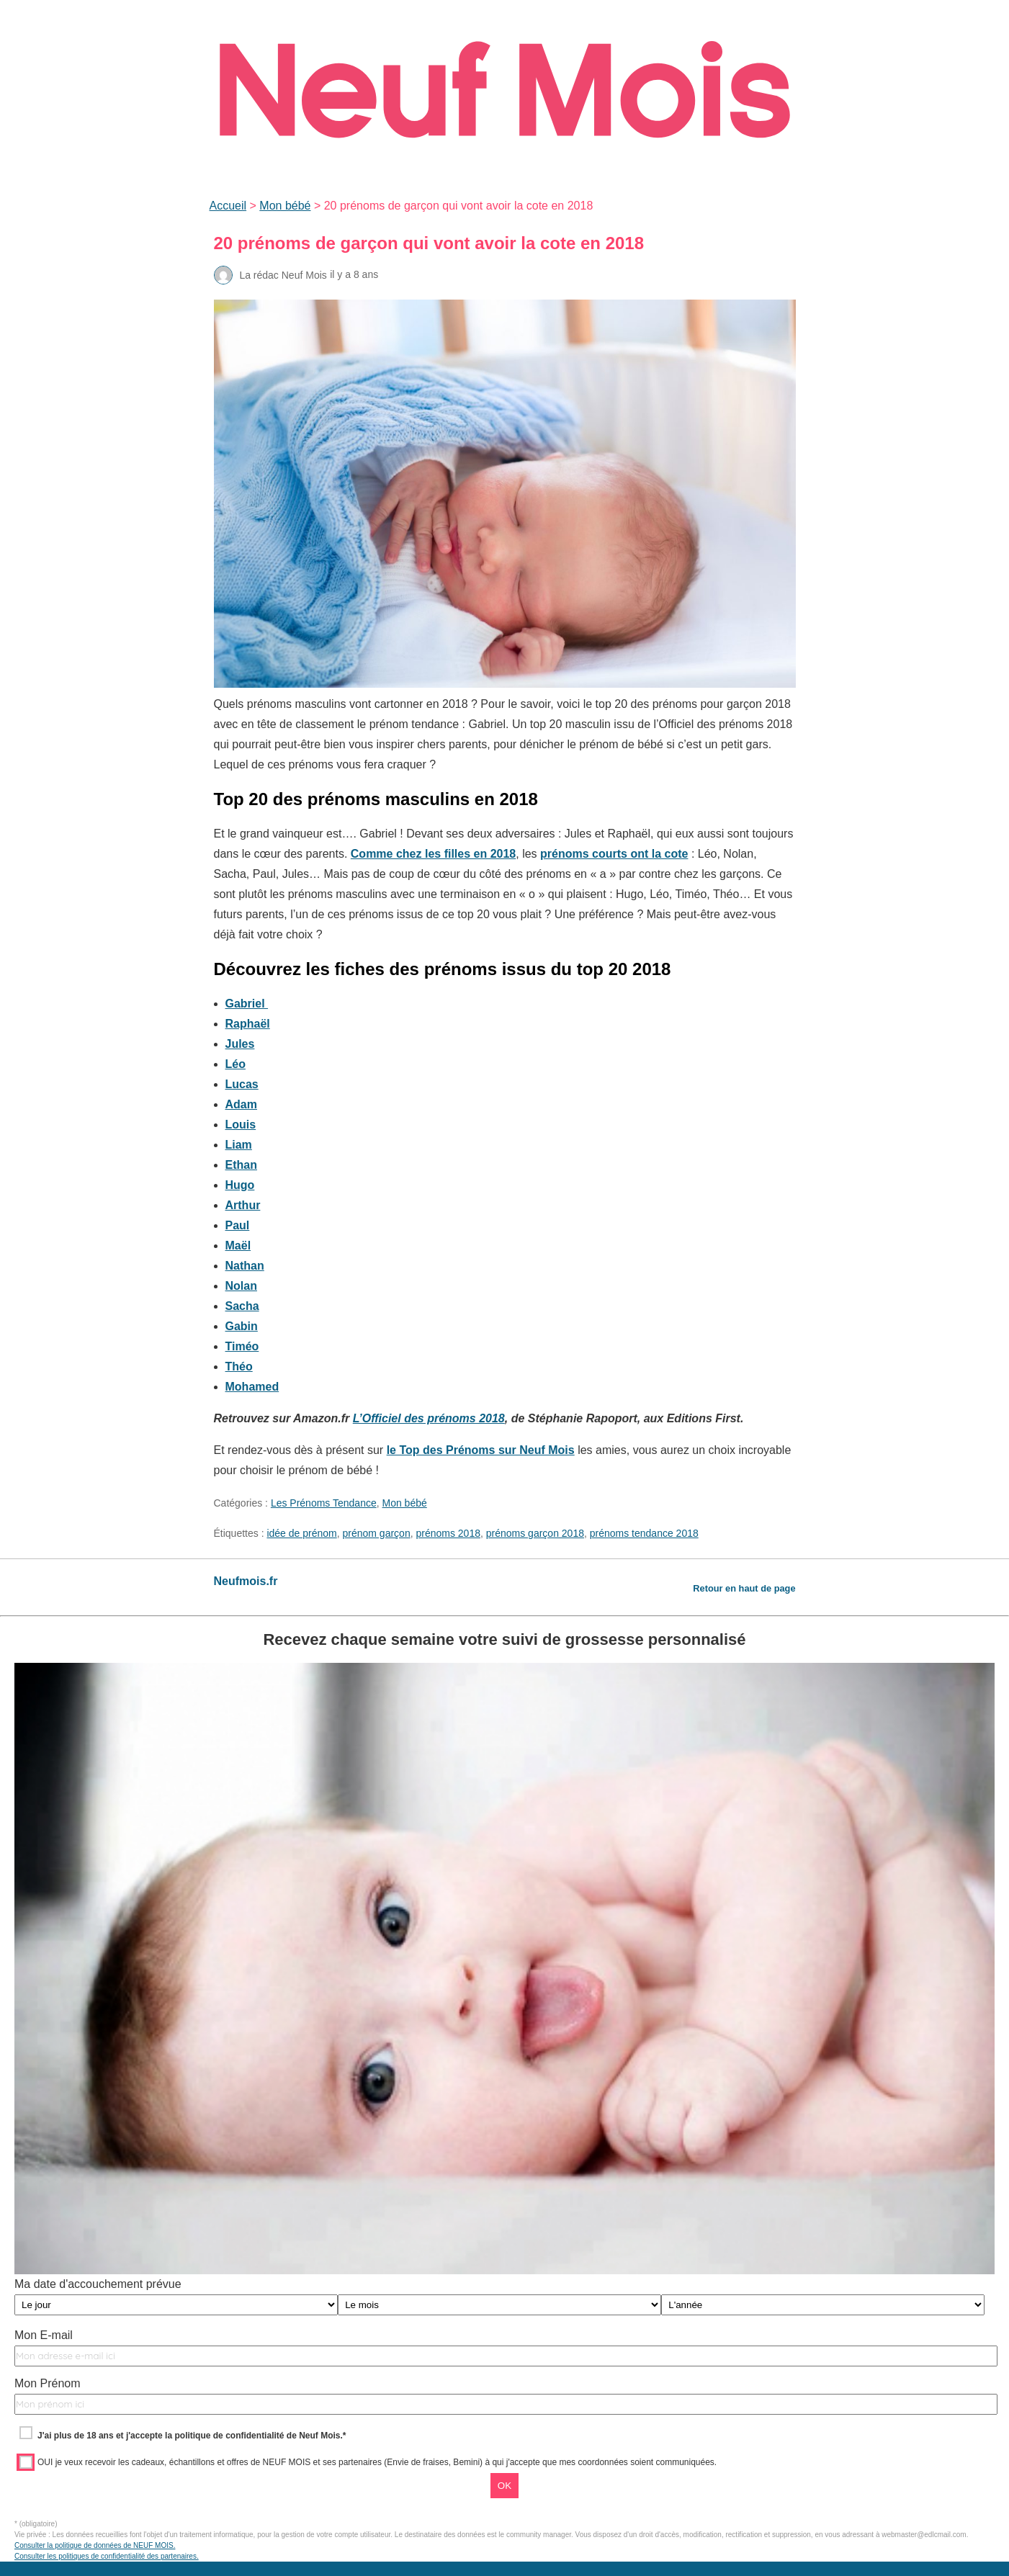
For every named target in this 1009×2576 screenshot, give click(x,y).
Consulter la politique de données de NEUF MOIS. (94, 2545)
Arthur (243, 1205)
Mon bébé (284, 205)
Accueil (228, 205)
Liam (238, 1145)
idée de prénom (301, 1533)
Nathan (244, 1266)
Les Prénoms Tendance (324, 1503)
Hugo (240, 1185)
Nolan (241, 1286)
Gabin (241, 1326)
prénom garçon (377, 1533)
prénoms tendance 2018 (644, 1533)
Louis (240, 1124)
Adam (241, 1104)
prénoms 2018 (448, 1533)
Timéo (242, 1346)
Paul (237, 1225)
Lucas (242, 1084)
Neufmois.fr (246, 1581)
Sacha (242, 1306)
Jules (240, 1044)
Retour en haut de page (744, 1588)
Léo (235, 1064)
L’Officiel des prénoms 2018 (429, 1418)
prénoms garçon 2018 (535, 1533)
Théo (239, 1366)
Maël (238, 1245)
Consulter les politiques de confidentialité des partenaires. (106, 2556)
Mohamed (252, 1387)
